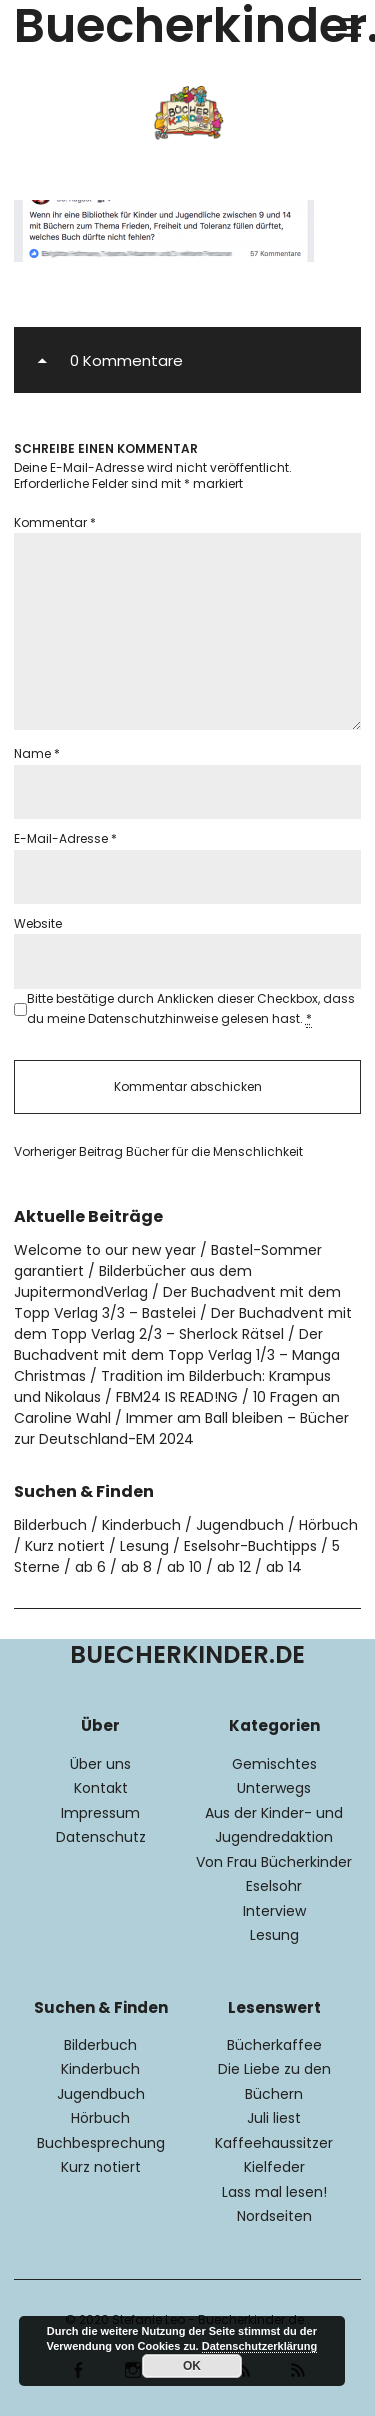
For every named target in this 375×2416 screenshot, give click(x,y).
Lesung (144, 1546)
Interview (274, 1911)
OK (192, 2366)
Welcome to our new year (105, 1250)
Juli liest (274, 2118)
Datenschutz (101, 1837)
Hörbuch (328, 1525)
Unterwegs (274, 1788)
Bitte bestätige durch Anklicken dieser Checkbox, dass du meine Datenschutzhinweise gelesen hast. (191, 1009)
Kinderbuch (141, 1525)
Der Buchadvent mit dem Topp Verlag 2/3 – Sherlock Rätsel (183, 1323)
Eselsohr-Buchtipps (250, 1546)
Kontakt (101, 1788)
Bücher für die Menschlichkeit (158, 1152)
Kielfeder (274, 2167)
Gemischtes (274, 1764)
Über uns (100, 1764)
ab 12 (234, 1567)
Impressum (100, 1813)
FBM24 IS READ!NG (177, 1397)
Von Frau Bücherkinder (274, 1862)
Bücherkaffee (274, 2045)
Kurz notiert (65, 1546)
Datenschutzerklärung (260, 2346)
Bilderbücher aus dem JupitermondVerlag (133, 1281)
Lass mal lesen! (274, 2192)
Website (38, 923)
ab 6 (90, 1567)
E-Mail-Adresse (65, 838)
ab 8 (136, 1567)
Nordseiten (274, 2216)
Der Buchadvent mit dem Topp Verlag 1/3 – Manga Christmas (177, 1355)
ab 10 (184, 1567)
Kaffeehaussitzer (274, 2143)
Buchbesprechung (101, 2143)
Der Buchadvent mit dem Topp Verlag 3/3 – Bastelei (177, 1302)
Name (37, 753)
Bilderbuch (50, 1525)
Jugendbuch (240, 1525)
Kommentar (55, 522)
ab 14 (284, 1567)
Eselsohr (274, 1886)
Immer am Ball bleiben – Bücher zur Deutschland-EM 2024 (181, 1428)
